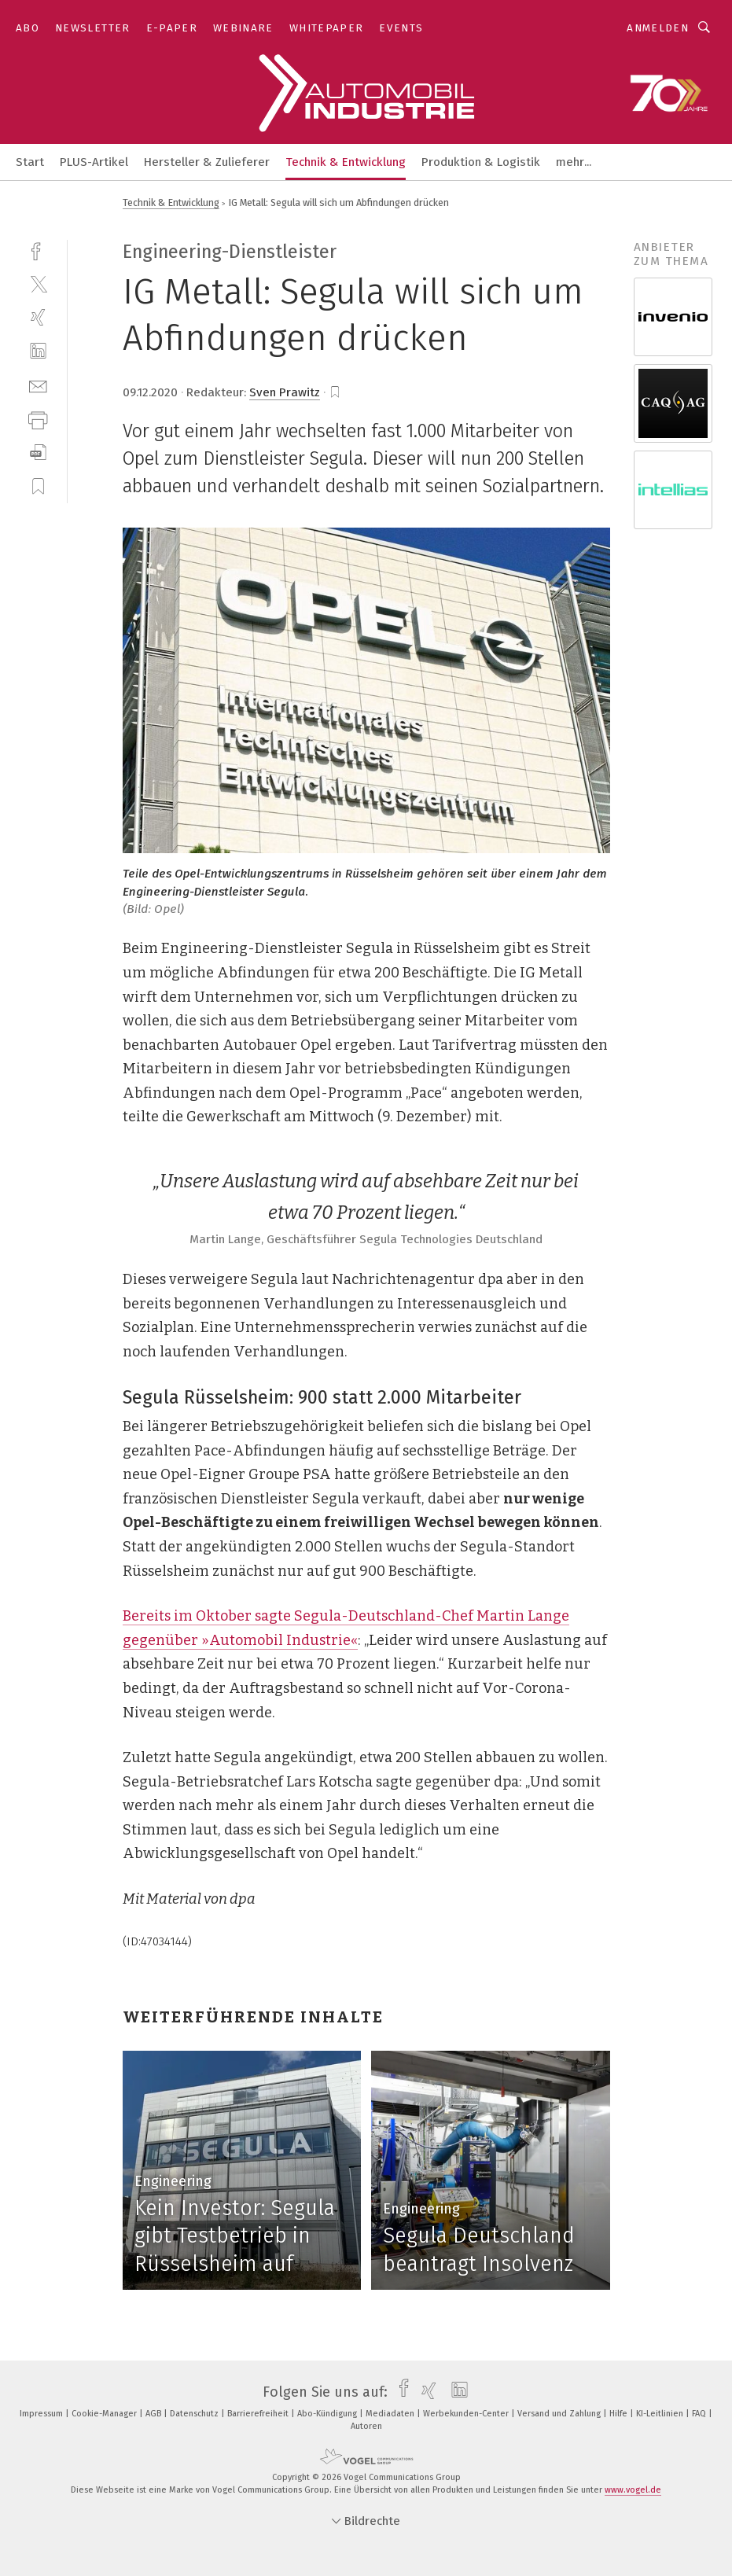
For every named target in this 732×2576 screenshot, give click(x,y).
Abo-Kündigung (328, 2414)
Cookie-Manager (105, 2414)
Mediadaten (391, 2414)
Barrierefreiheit (259, 2414)
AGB (154, 2414)
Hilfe (619, 2414)
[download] (38, 452)
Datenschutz (195, 2414)
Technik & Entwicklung (345, 162)
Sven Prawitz (284, 392)
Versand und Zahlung (560, 2414)
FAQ (700, 2414)
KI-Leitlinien (661, 2414)
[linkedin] (38, 351)
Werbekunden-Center (467, 2414)
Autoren (366, 2426)
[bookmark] (335, 392)
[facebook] (38, 249)
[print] (38, 419)
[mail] (38, 385)
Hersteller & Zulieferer (207, 162)
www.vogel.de (633, 2490)
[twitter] (38, 283)
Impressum (42, 2414)
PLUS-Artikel (94, 162)
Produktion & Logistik (480, 162)
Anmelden (658, 28)
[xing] (38, 317)
